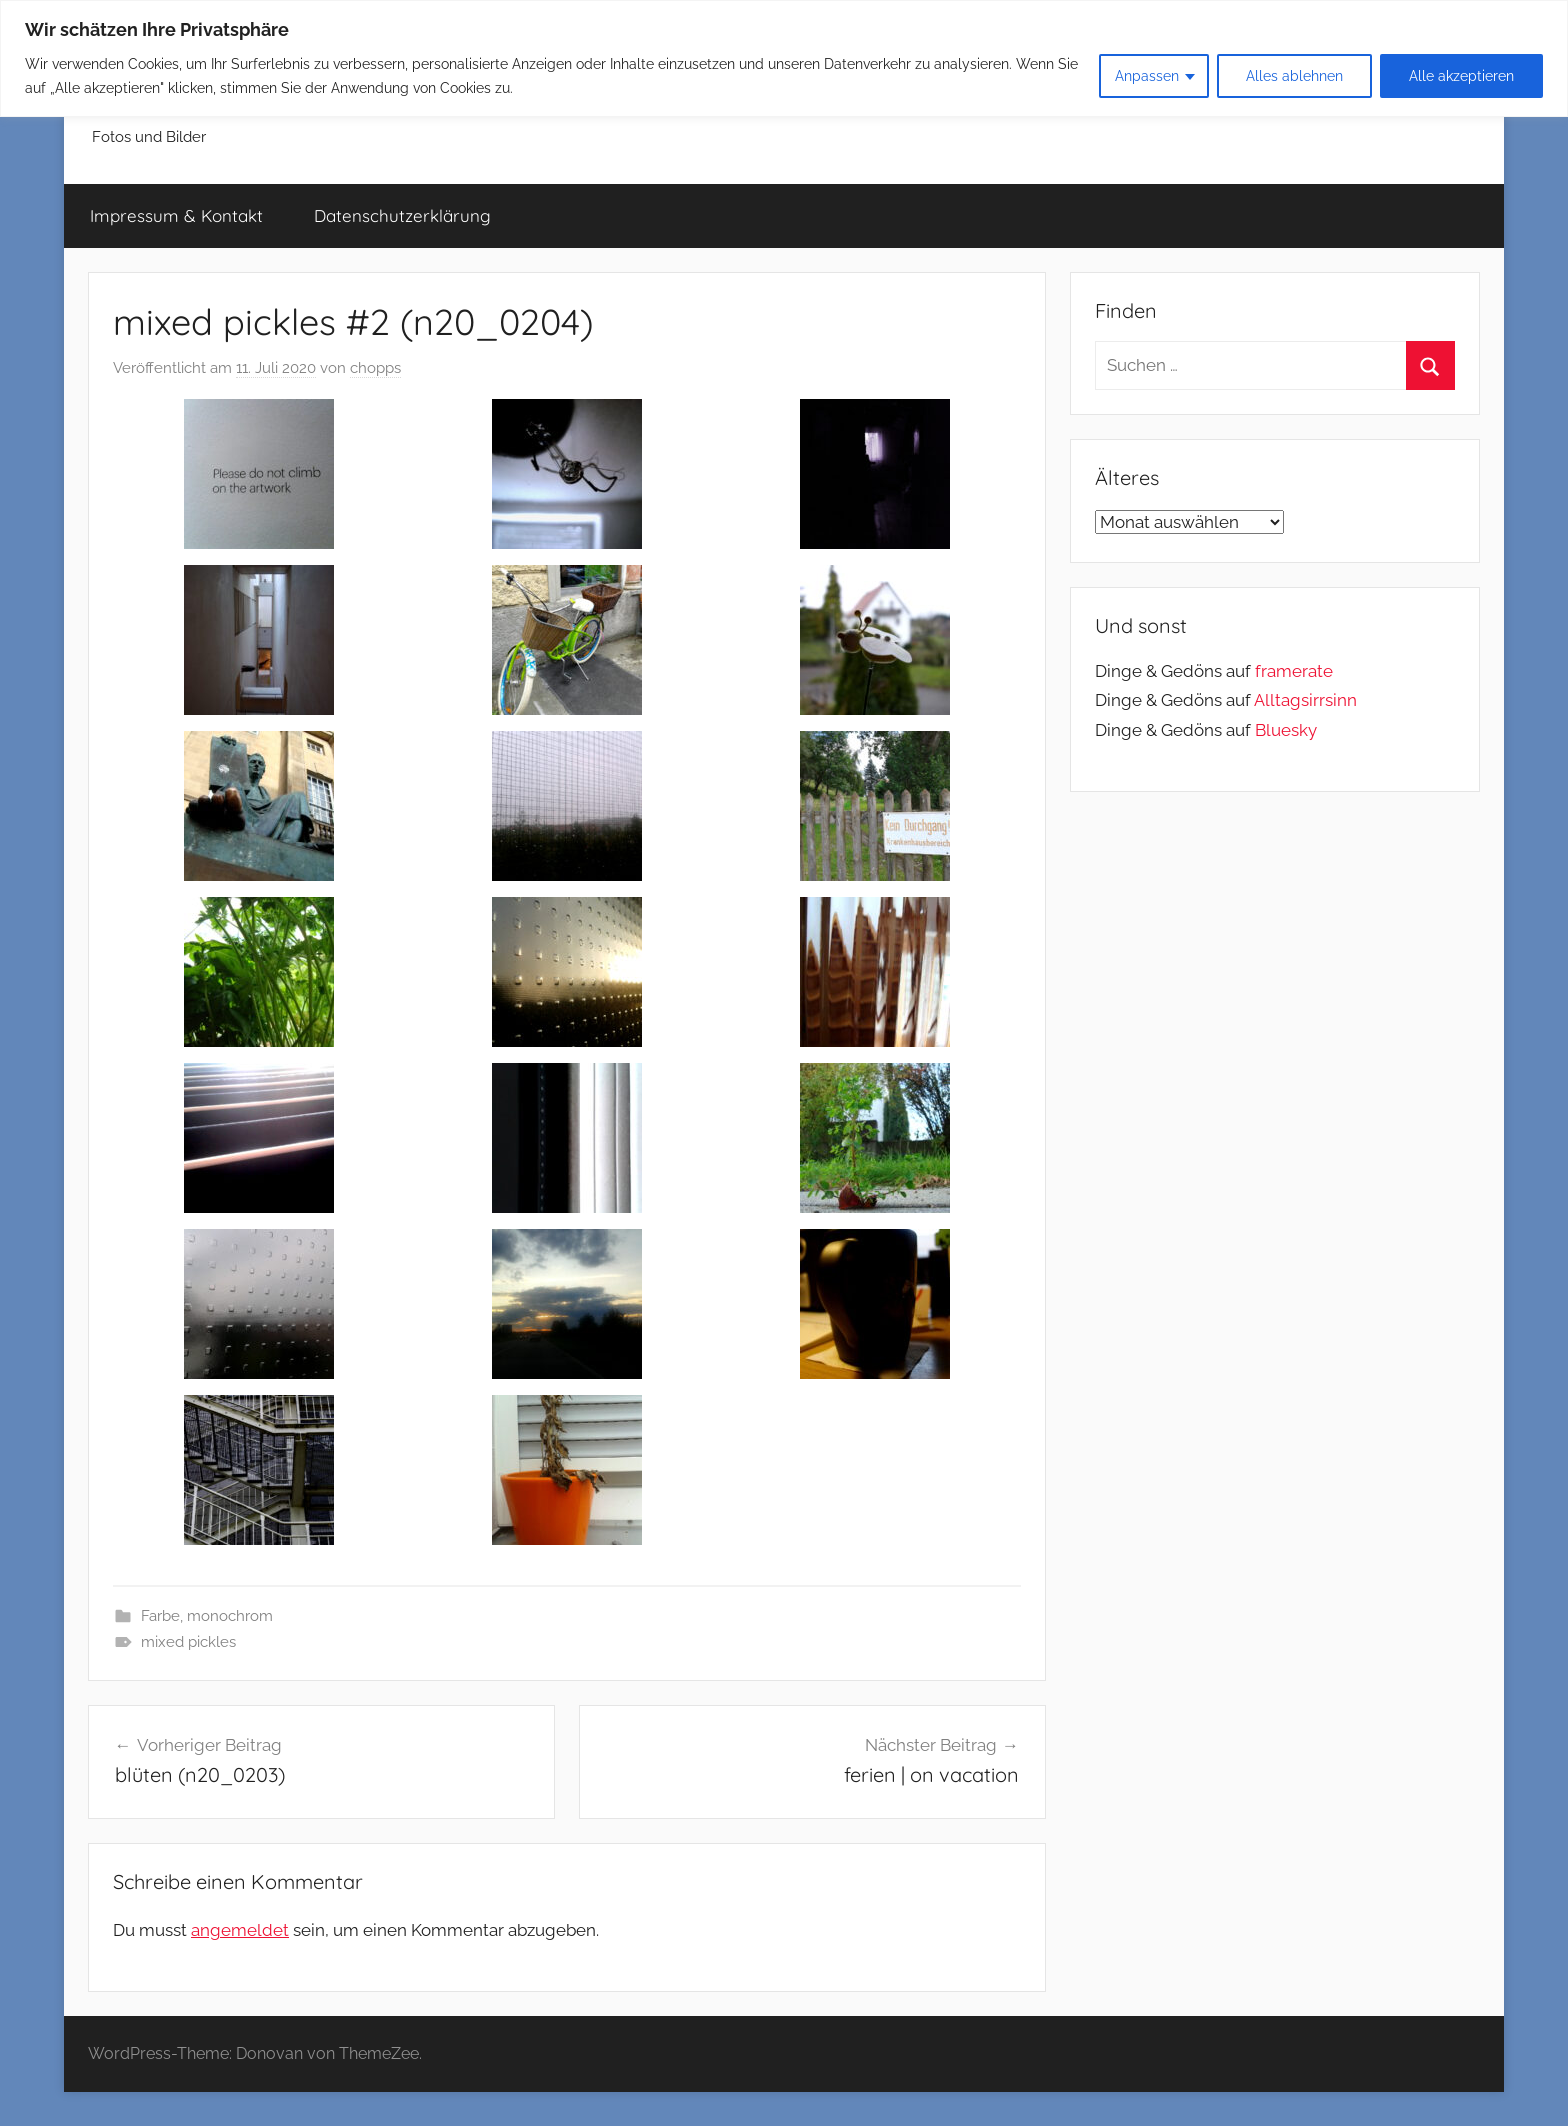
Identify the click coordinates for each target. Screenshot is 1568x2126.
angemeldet (240, 1930)
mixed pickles (188, 1642)
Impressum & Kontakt (176, 215)
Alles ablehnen (1294, 76)
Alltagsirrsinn (1305, 700)
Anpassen (1147, 76)
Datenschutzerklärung (402, 215)
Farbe (160, 1616)
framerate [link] (1294, 671)
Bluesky (1286, 730)
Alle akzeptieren (1461, 76)
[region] (784, 58)
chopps (375, 368)
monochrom (230, 1616)
